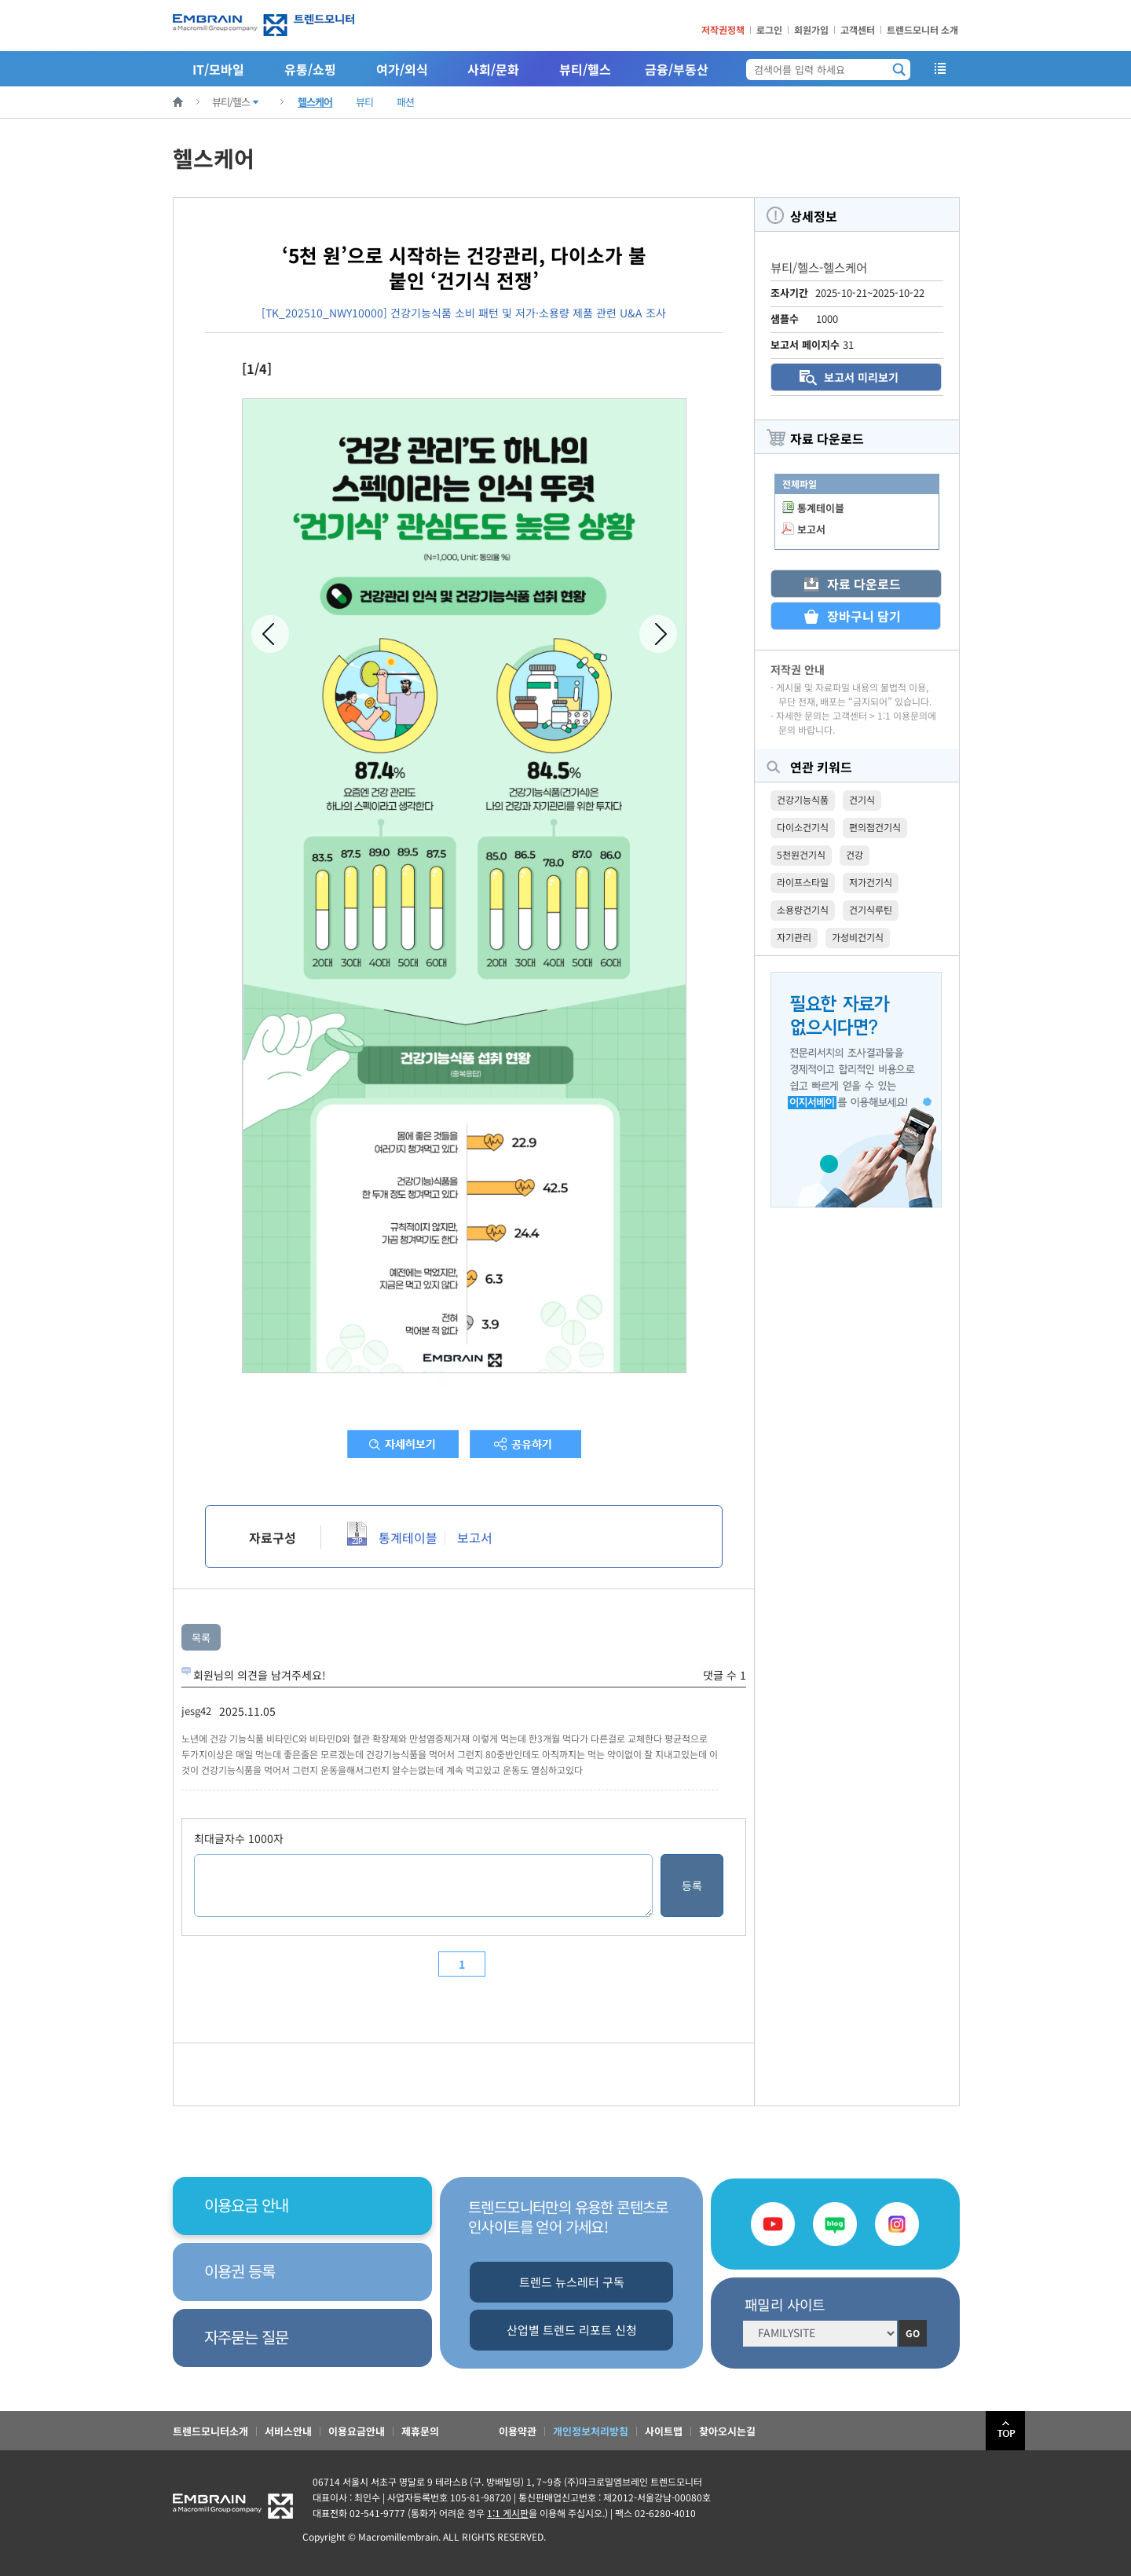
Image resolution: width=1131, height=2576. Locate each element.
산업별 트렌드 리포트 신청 (572, 2329)
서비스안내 (288, 2431)
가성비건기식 (858, 937)
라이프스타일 (803, 882)
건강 (854, 854)
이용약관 (517, 2431)
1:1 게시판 (508, 2512)
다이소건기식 (803, 827)
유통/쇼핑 (310, 69)
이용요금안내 (356, 2431)
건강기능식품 (803, 799)
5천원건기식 (801, 854)
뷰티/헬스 (585, 69)
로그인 (769, 29)
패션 (405, 101)
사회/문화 (493, 69)
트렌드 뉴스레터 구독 (571, 2282)
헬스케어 (315, 101)
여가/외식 (402, 69)
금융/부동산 (676, 69)
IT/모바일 (218, 69)
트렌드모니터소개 (210, 2431)
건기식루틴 (870, 909)
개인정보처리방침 (590, 2431)
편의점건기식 (875, 827)
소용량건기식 (803, 909)
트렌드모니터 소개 (922, 29)
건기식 (862, 799)
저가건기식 (870, 882)
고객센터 (857, 29)
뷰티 (364, 101)
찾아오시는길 (727, 2431)
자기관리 (794, 937)
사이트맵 (664, 2431)
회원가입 (811, 29)
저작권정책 (723, 29)
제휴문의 (420, 2431)
